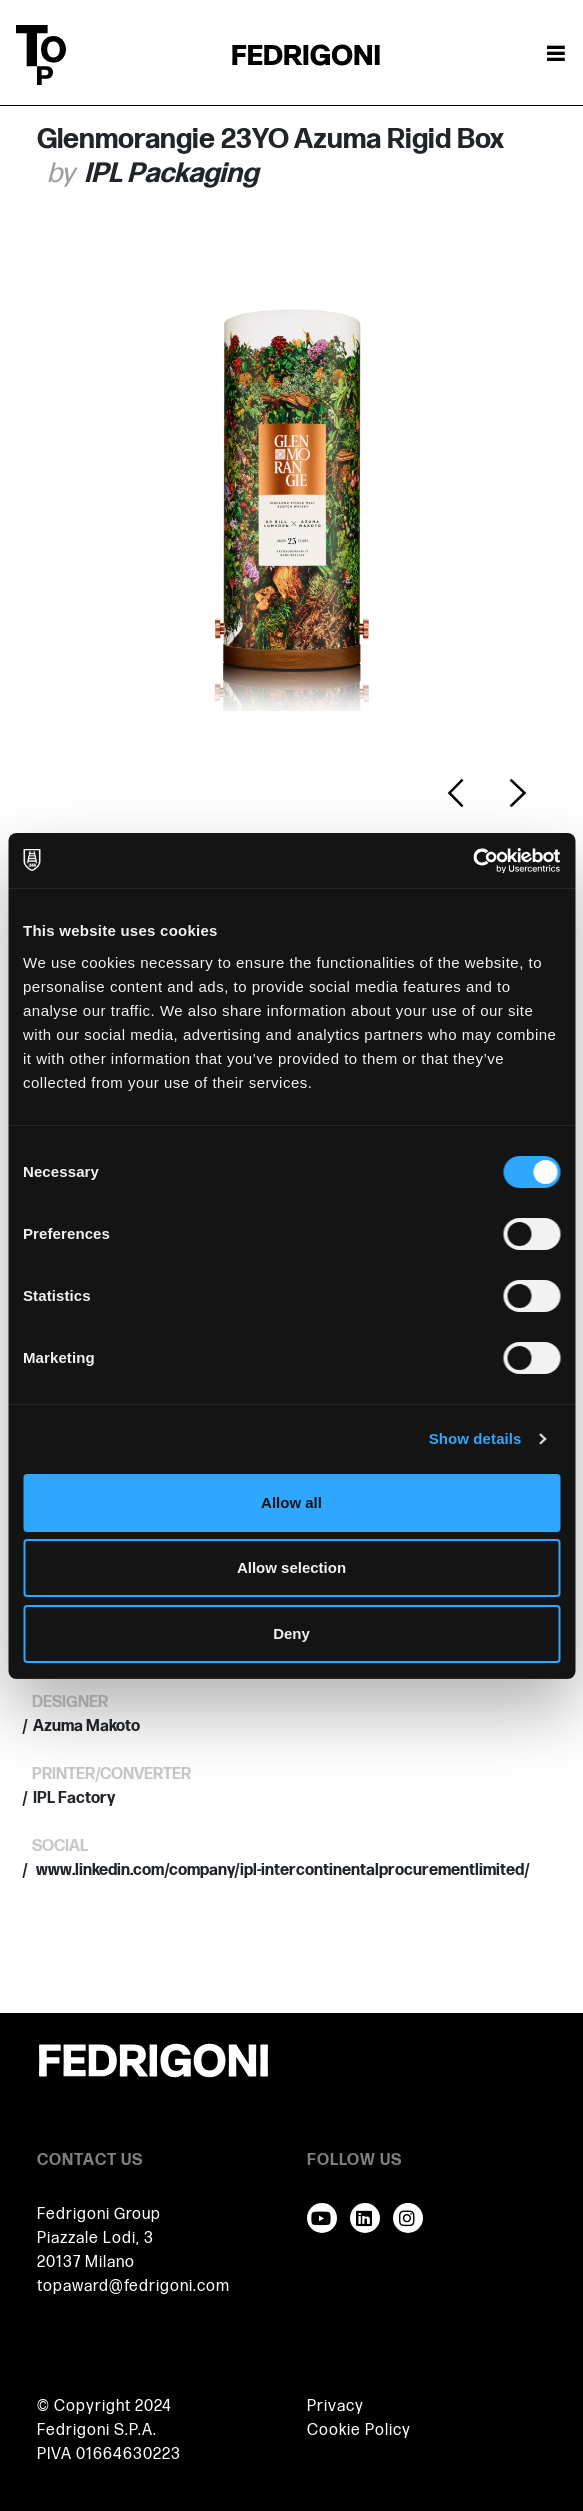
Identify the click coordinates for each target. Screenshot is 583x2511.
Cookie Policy (359, 2430)
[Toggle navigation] (556, 55)
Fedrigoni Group (99, 2214)
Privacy (335, 2406)
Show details (475, 1438)
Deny (291, 1633)
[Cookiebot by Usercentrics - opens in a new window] (472, 861)
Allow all (291, 1502)
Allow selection (291, 1567)
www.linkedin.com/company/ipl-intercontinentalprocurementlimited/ (281, 1870)
